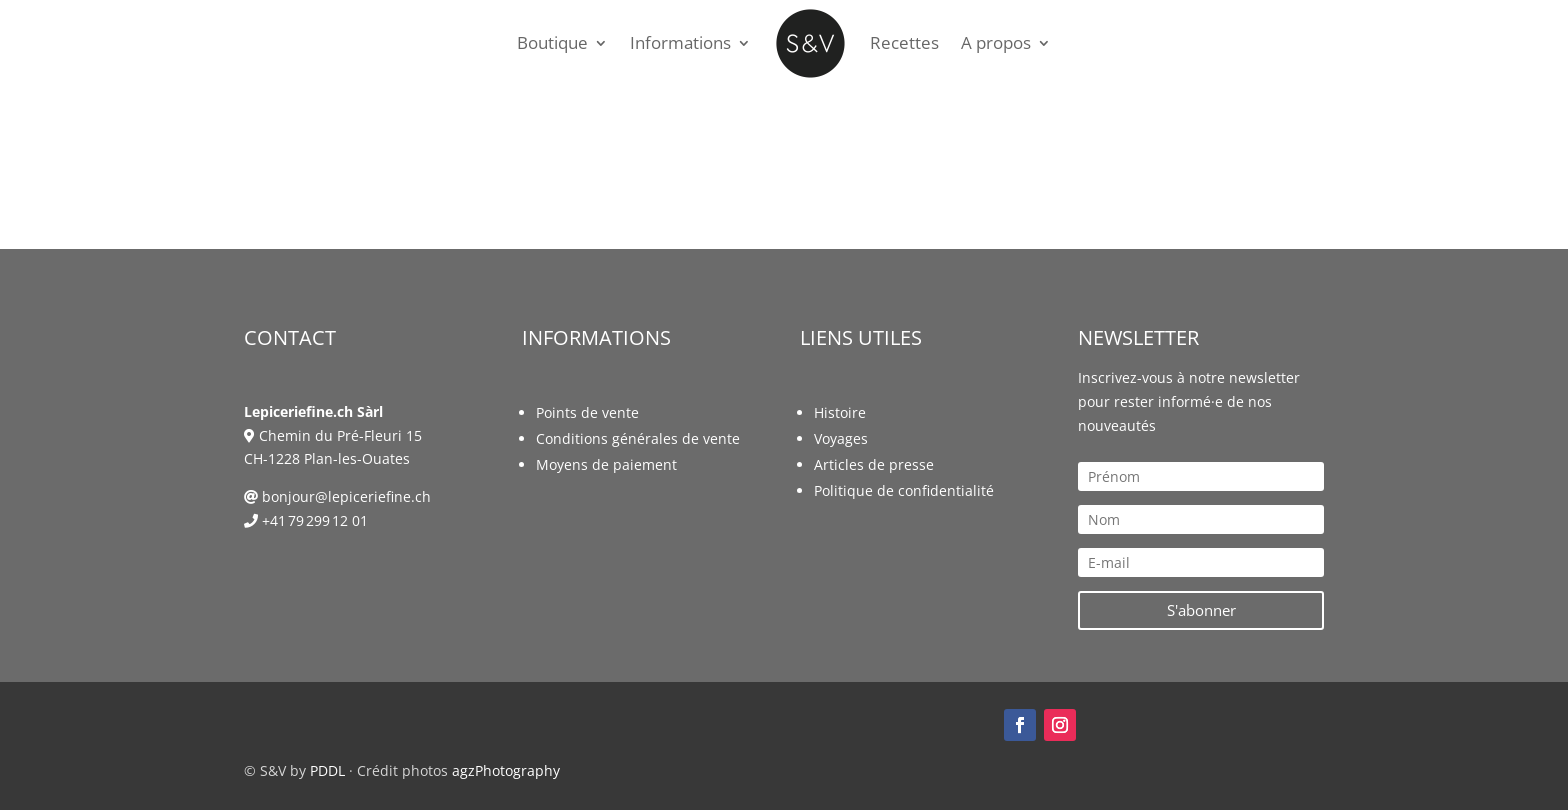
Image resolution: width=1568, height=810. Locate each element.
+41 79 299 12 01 (315, 520)
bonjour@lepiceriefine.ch (346, 496)
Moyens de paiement (606, 464)
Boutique (552, 42)
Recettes (904, 42)
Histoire (840, 412)
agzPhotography (506, 770)
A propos (996, 42)
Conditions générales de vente (638, 438)
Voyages (841, 438)
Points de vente (587, 412)
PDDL (327, 770)
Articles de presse (874, 464)
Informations (680, 42)
